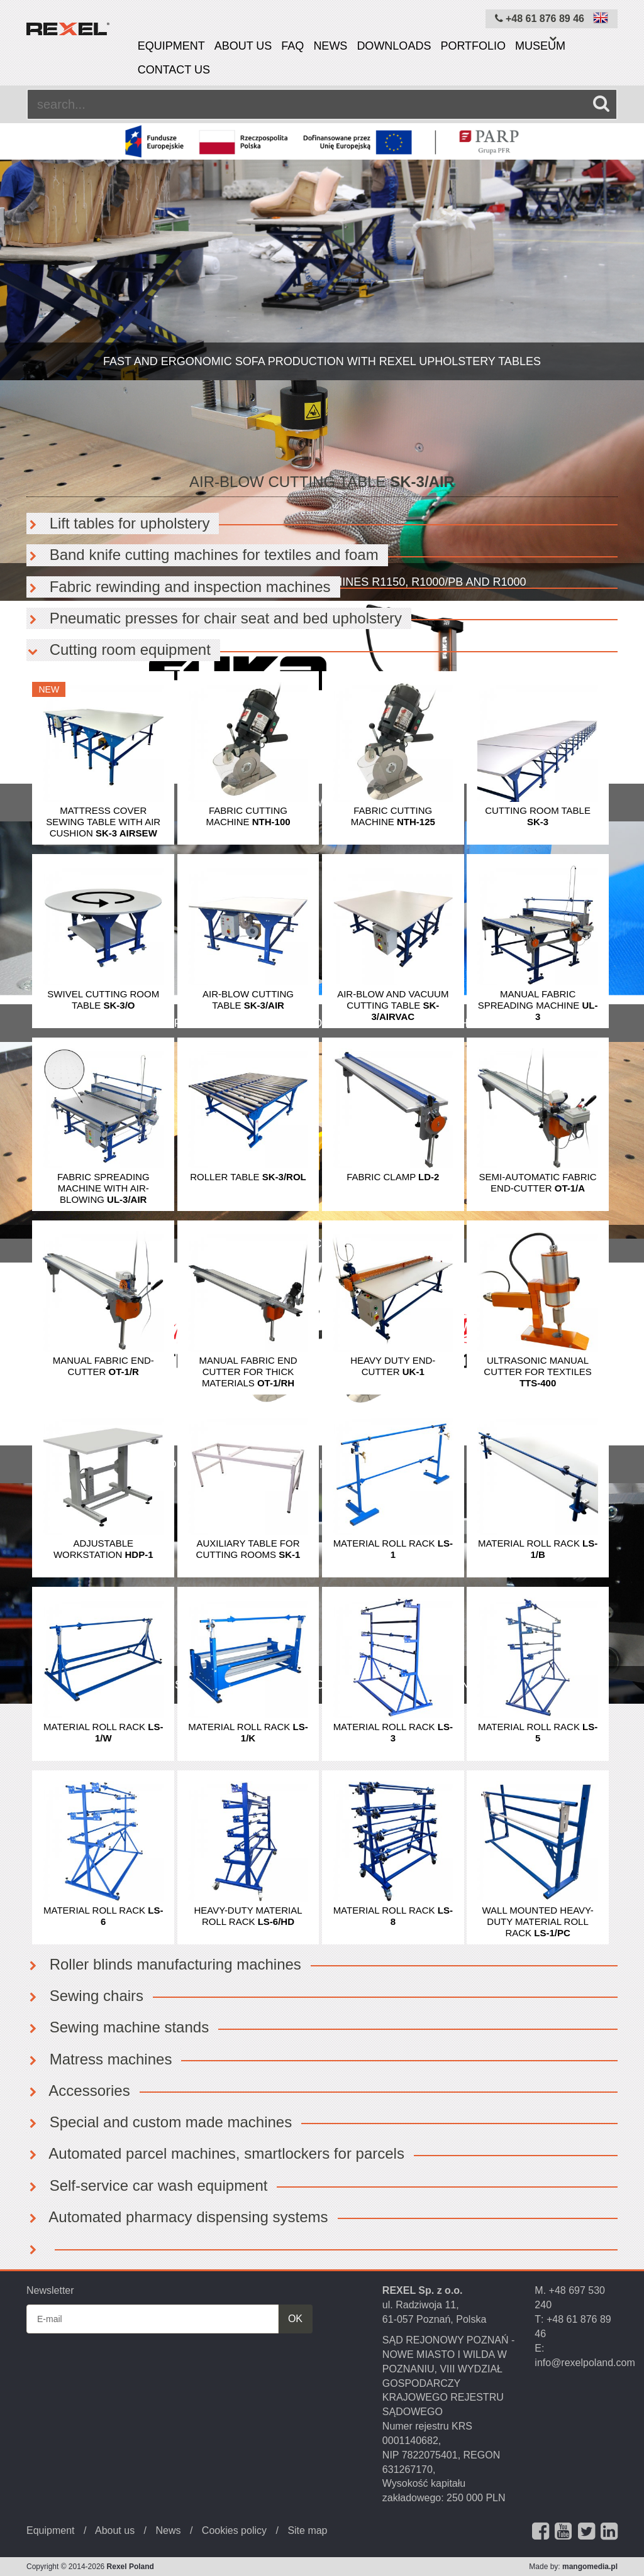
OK (295, 2318)
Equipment (171, 46)
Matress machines (99, 2059)
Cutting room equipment (118, 649)
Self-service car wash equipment (146, 2185)
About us (243, 46)
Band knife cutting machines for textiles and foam (202, 554)
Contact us (174, 69)
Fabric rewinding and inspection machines (178, 586)
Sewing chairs (84, 1995)
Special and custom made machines (159, 2121)
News (330, 46)
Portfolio (473, 46)
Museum (540, 46)
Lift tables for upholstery (117, 523)
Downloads (394, 46)
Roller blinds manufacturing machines (163, 1964)
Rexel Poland (130, 2566)
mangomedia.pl (590, 2566)
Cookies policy (234, 2530)
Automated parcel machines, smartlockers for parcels (215, 2153)
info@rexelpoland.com (585, 2362)
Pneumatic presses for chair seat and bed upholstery (214, 618)
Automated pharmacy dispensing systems (177, 2216)
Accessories (78, 2090)
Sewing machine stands (117, 2027)
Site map (307, 2530)
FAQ (292, 46)
